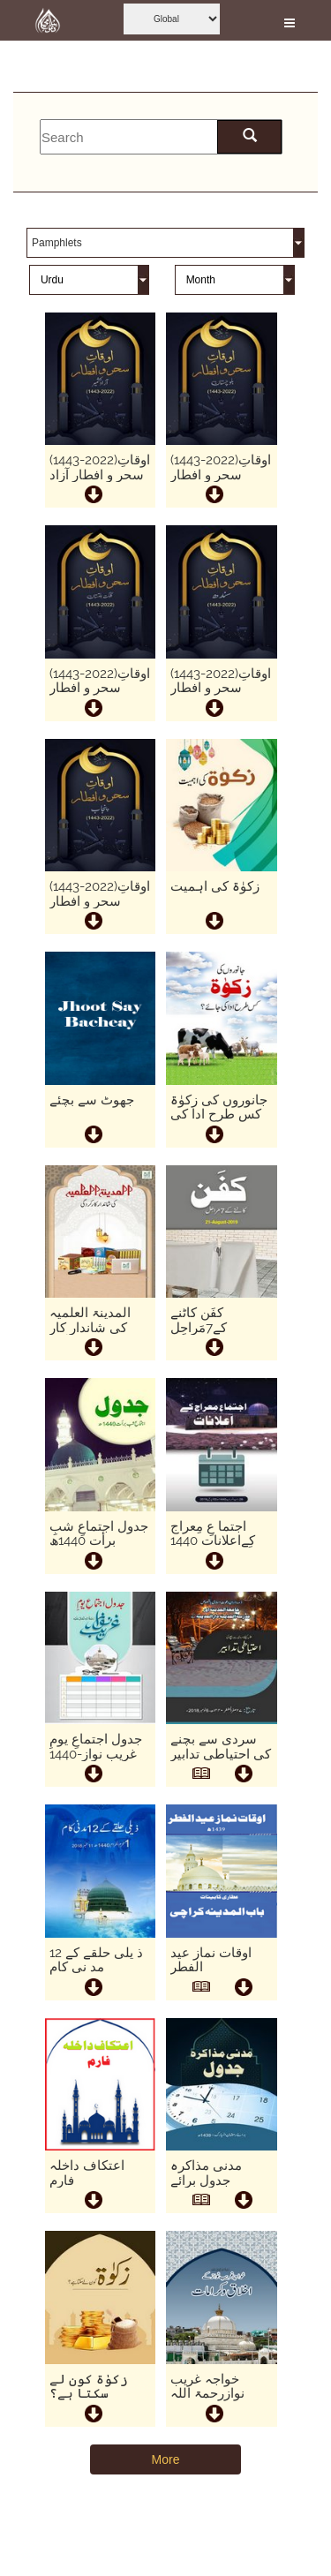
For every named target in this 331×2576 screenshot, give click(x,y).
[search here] (249, 137)
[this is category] (165, 244)
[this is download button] (243, 1776)
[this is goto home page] (47, 20)
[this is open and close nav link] (289, 20)
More (166, 2459)
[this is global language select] (172, 19)
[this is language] (89, 281)
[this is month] (235, 281)
